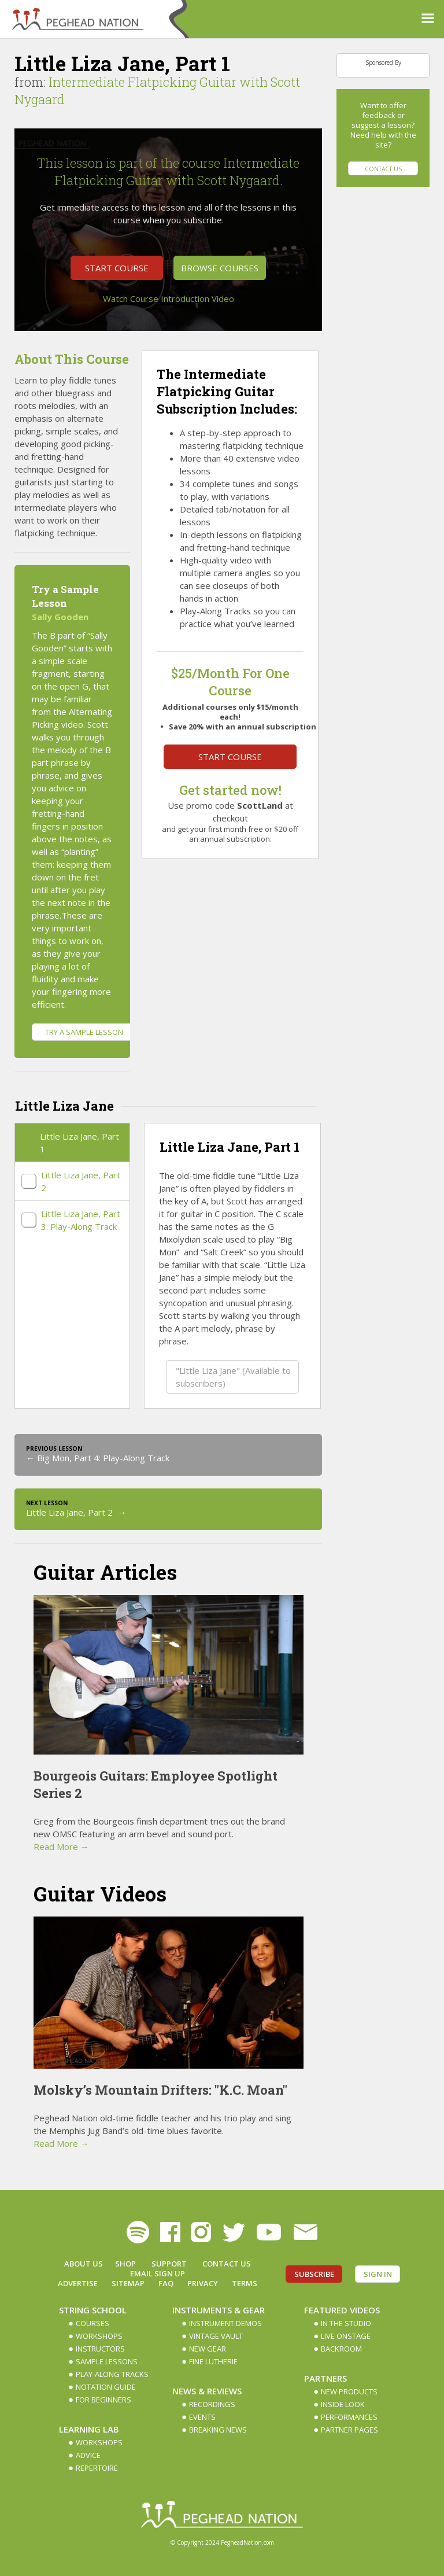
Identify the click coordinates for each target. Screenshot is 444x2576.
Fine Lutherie (213, 2361)
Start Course (117, 268)
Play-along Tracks (112, 2374)
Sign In (378, 2274)
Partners (325, 2378)
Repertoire (97, 2468)
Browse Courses (219, 268)
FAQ (165, 2283)
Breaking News (218, 2429)
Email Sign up (157, 2273)
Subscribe (314, 2274)
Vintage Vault (216, 2336)
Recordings (212, 2404)
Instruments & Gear (218, 2310)
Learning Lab (89, 2429)
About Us (83, 2263)
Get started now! (230, 790)
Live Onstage (346, 2336)
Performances (349, 2417)
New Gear (207, 2348)
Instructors (100, 2348)
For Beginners (103, 2399)
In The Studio (346, 2323)
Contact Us (383, 169)
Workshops (99, 2336)
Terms (244, 2283)
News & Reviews (207, 2391)
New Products (349, 2391)
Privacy (202, 2283)
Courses (92, 2323)
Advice (88, 2455)
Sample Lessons (107, 2361)
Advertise (78, 2283)
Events (202, 2417)
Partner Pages (349, 2429)
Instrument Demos (225, 2323)
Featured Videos (342, 2310)
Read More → (61, 1846)
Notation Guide (106, 2387)
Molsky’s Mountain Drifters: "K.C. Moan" (160, 2089)
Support (169, 2263)
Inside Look (343, 2404)
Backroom (341, 2348)
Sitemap (128, 2283)
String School (93, 2310)
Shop (125, 2263)
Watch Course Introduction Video (168, 298)
